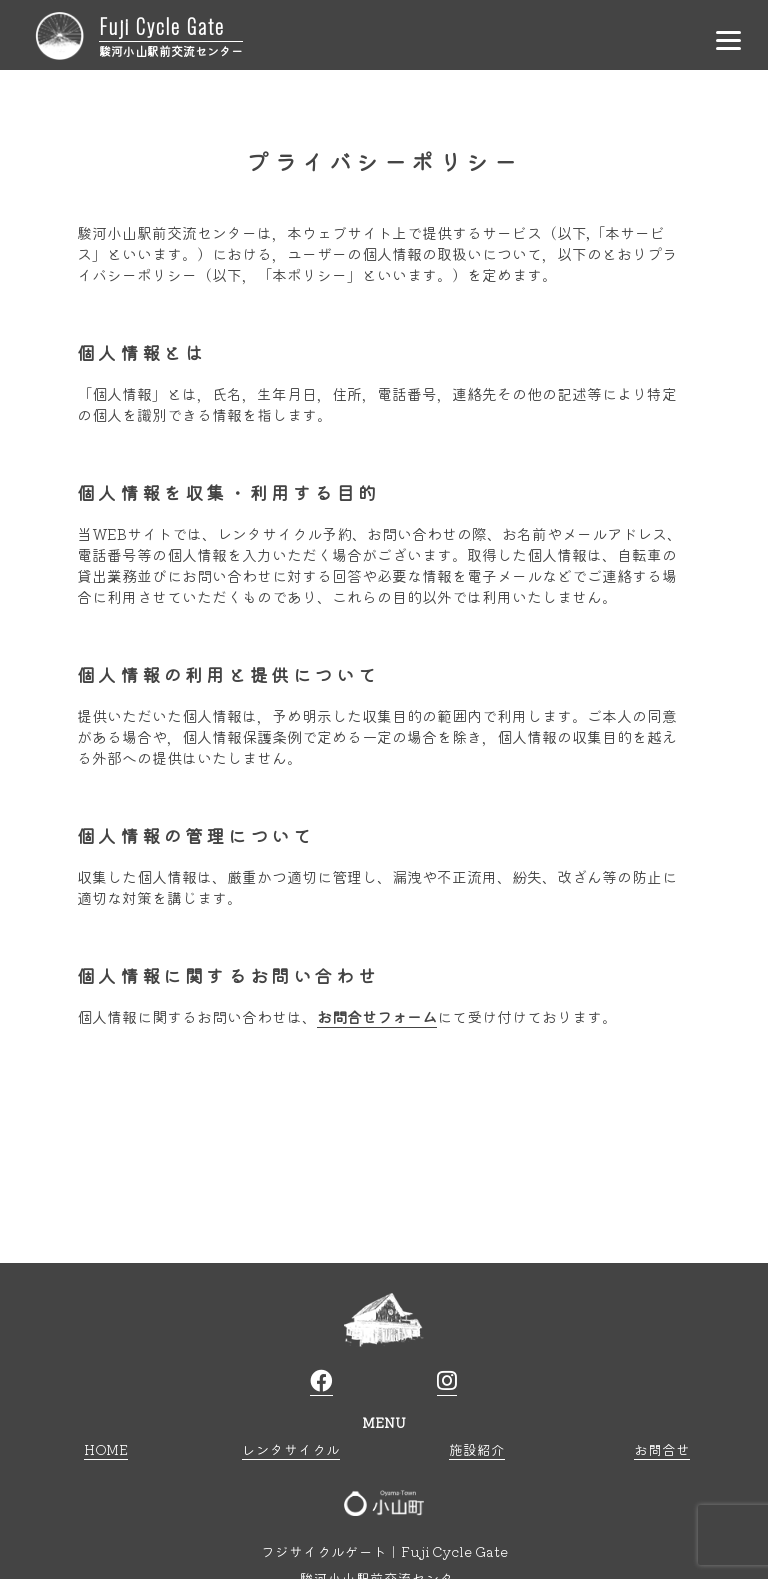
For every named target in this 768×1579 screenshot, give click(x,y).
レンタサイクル (291, 1449)
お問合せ (662, 1449)
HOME (106, 1449)
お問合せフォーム (377, 1016)
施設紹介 (477, 1449)
